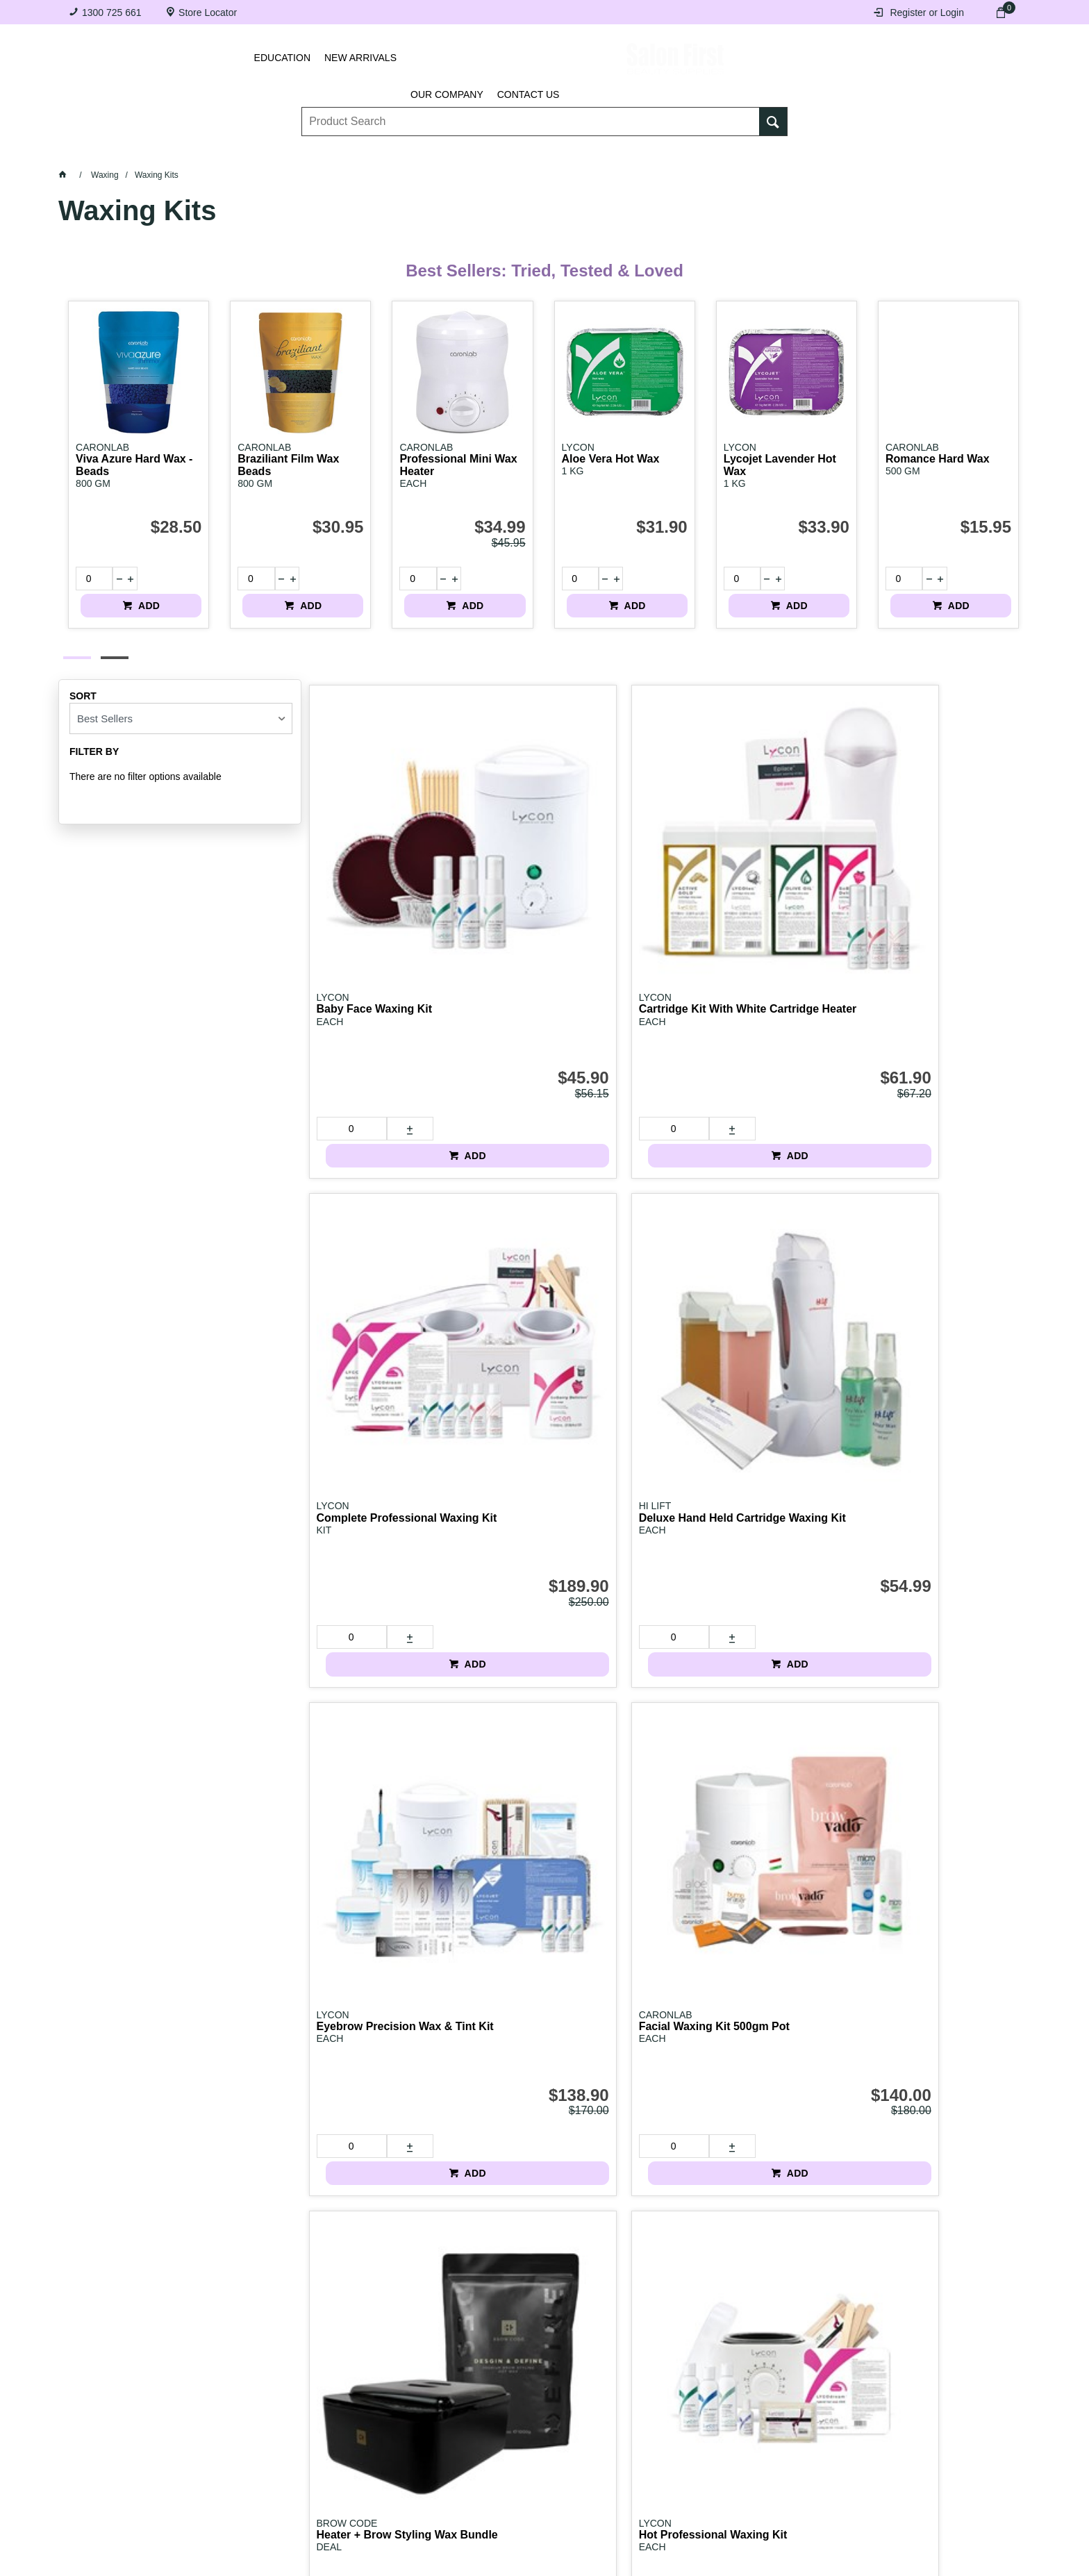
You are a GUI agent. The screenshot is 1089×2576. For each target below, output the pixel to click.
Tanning (517, 153)
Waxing (611, 153)
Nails (430, 153)
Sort (83, 683)
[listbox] (180, 706)
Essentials (333, 153)
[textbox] (531, 112)
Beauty (776, 153)
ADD (178, 578)
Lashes (143, 153)
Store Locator (207, 12)
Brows (233, 153)
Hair (694, 153)
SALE (953, 153)
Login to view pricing (757, 1326)
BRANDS (869, 153)
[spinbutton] (89, 578)
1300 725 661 (112, 12)
